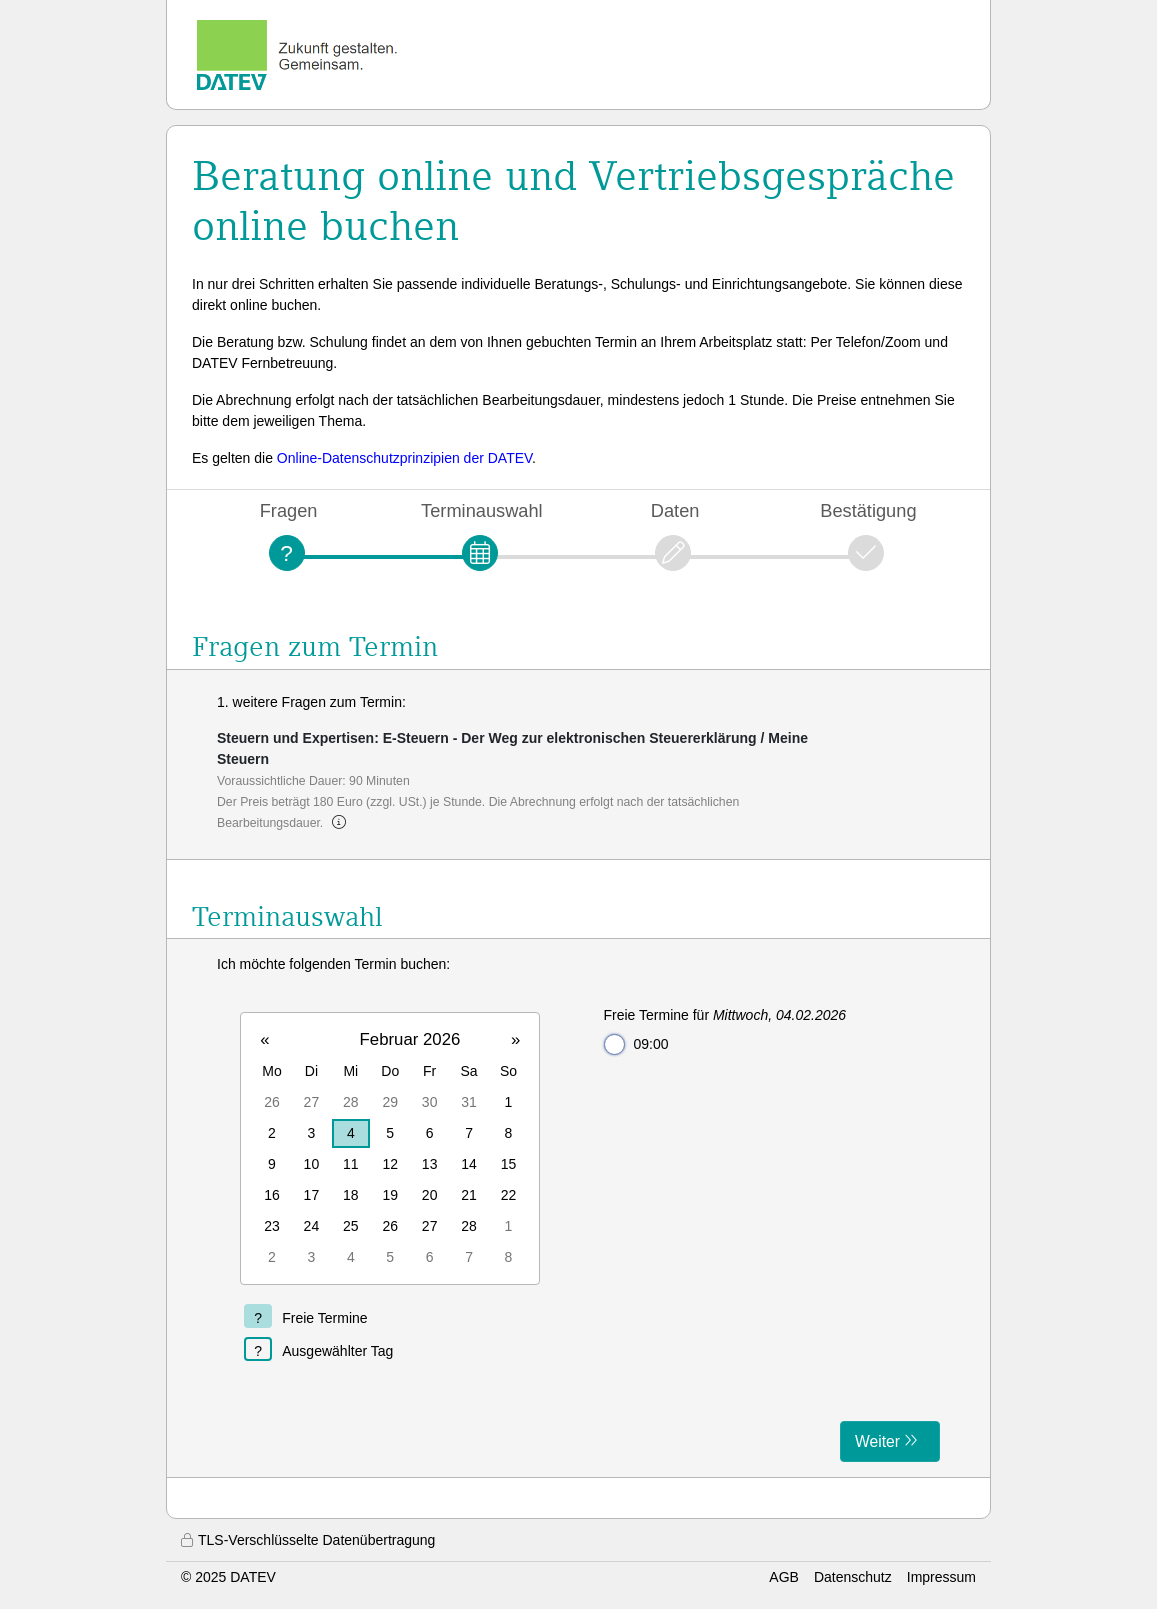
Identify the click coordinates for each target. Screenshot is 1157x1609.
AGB (784, 1577)
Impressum (941, 1577)
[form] (578, 1208)
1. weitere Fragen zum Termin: (311, 702)
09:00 (636, 1044)
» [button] (515, 1039)
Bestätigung (868, 510)
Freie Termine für (725, 1015)
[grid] (390, 1148)
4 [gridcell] (351, 1133)
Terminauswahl (482, 510)
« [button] (264, 1039)
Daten (675, 510)
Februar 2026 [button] (410, 1039)
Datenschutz (853, 1577)
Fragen (289, 510)
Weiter (877, 1441)
